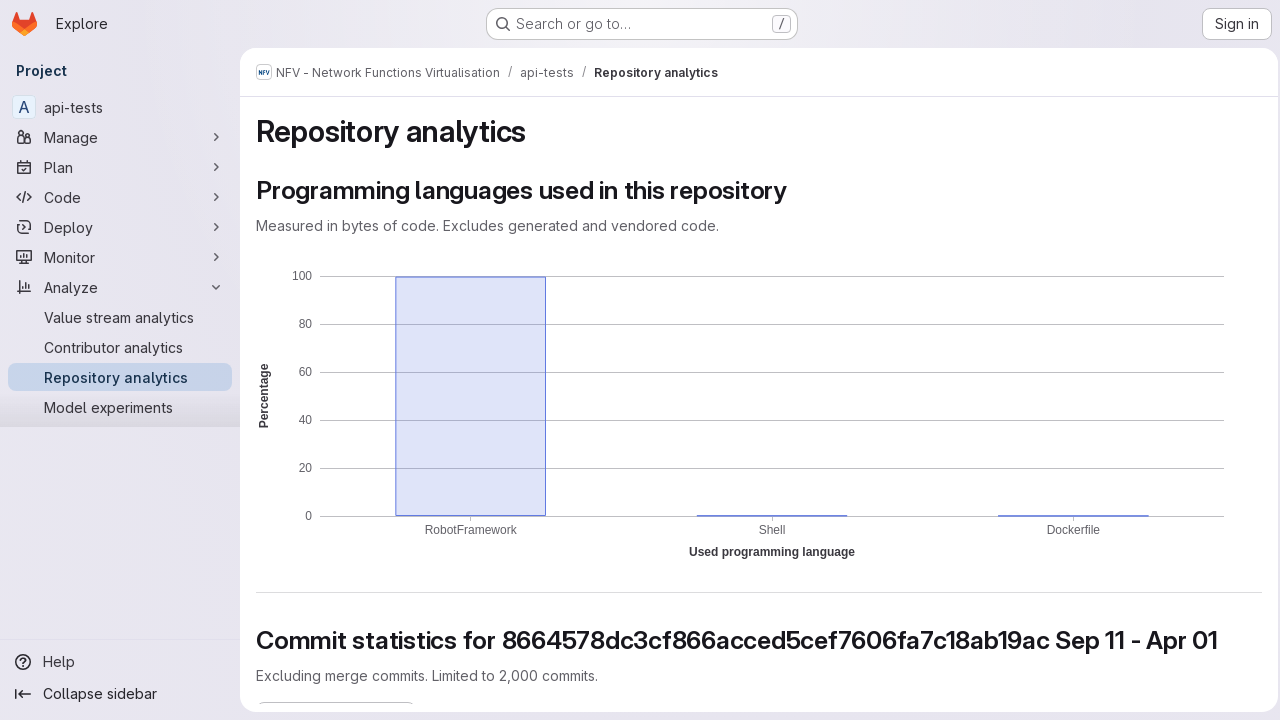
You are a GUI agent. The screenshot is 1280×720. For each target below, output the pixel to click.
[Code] (120, 197)
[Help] (120, 662)
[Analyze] (120, 287)
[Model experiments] (120, 407)
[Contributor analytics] (120, 347)
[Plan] (120, 167)
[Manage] (120, 137)
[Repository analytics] (120, 377)
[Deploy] (120, 227)
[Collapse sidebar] (120, 694)
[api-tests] (120, 107)
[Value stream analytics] (120, 317)
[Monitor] (120, 257)
